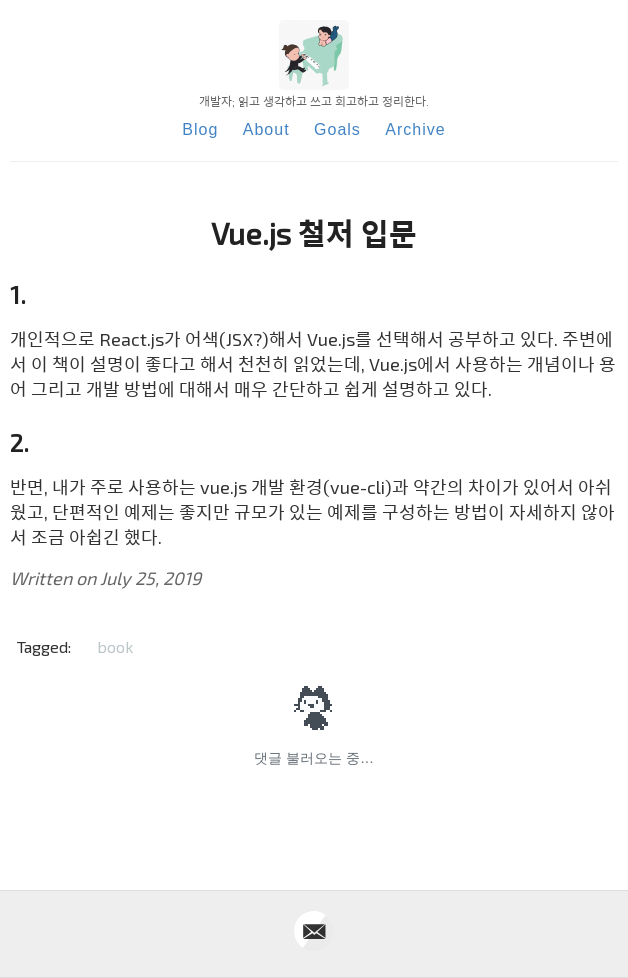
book (115, 646)
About (266, 129)
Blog (200, 129)
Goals (337, 129)
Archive (415, 129)
